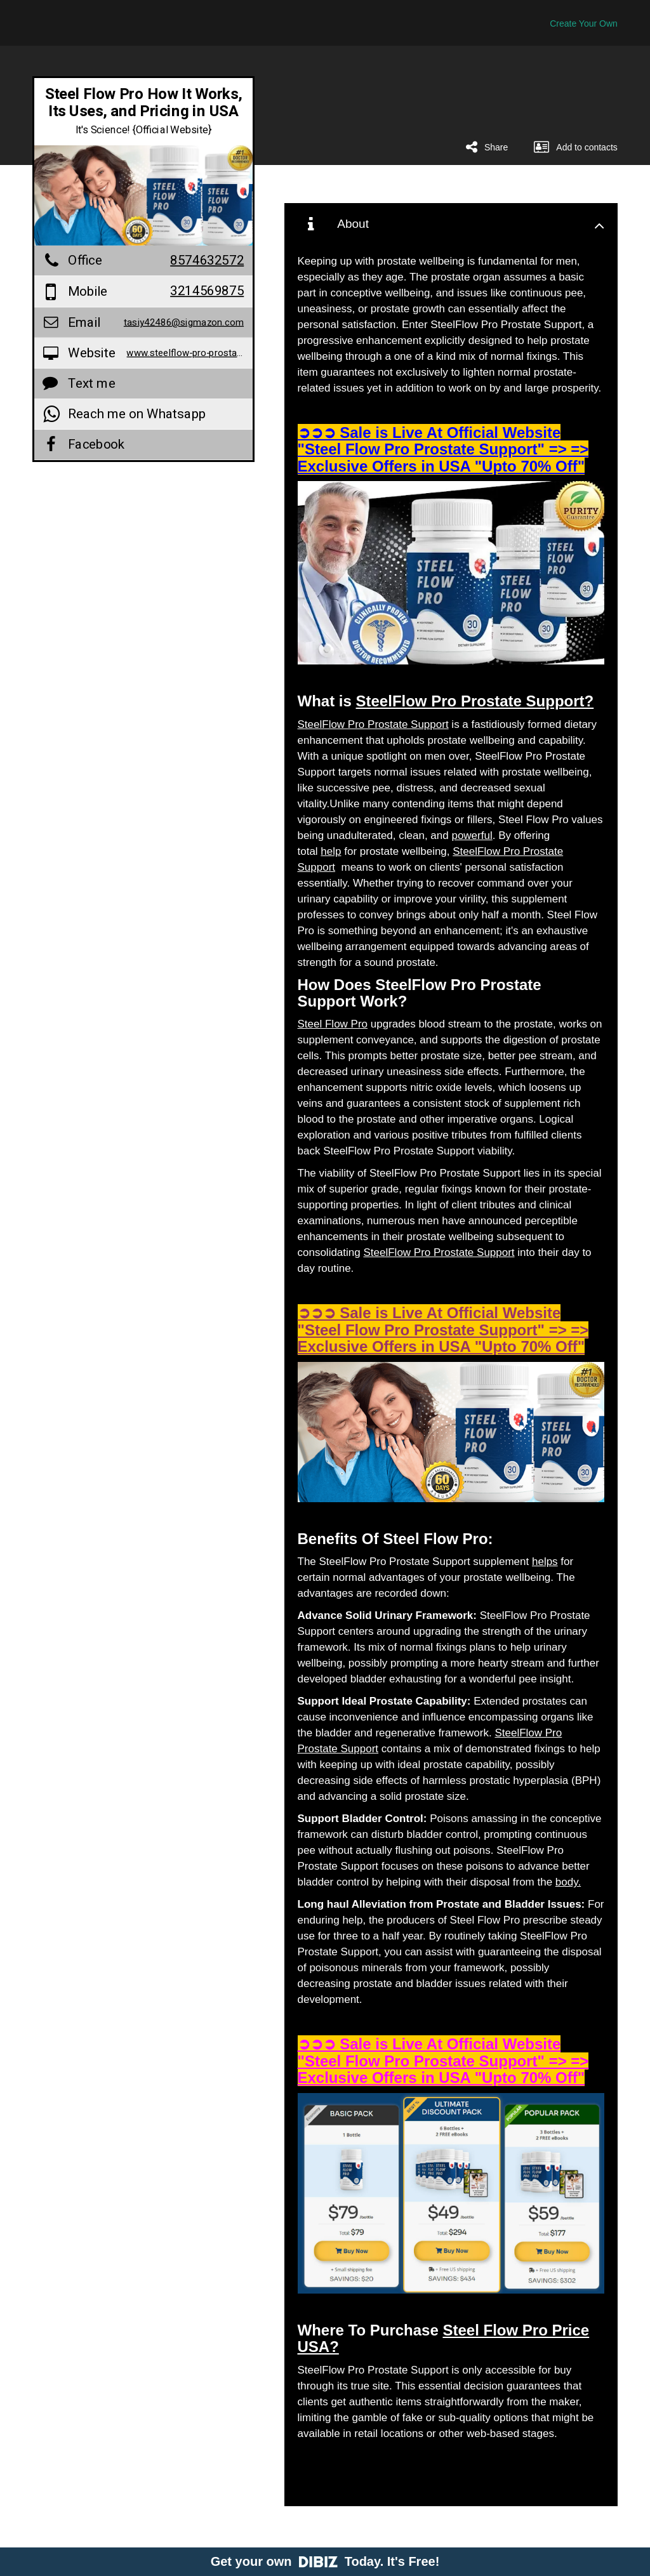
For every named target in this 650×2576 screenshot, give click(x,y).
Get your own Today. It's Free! (325, 2561)
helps (545, 1562)
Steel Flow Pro (333, 1024)
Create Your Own (584, 23)
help (331, 851)
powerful (471, 835)
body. (568, 1882)
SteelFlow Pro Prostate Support (373, 724)
